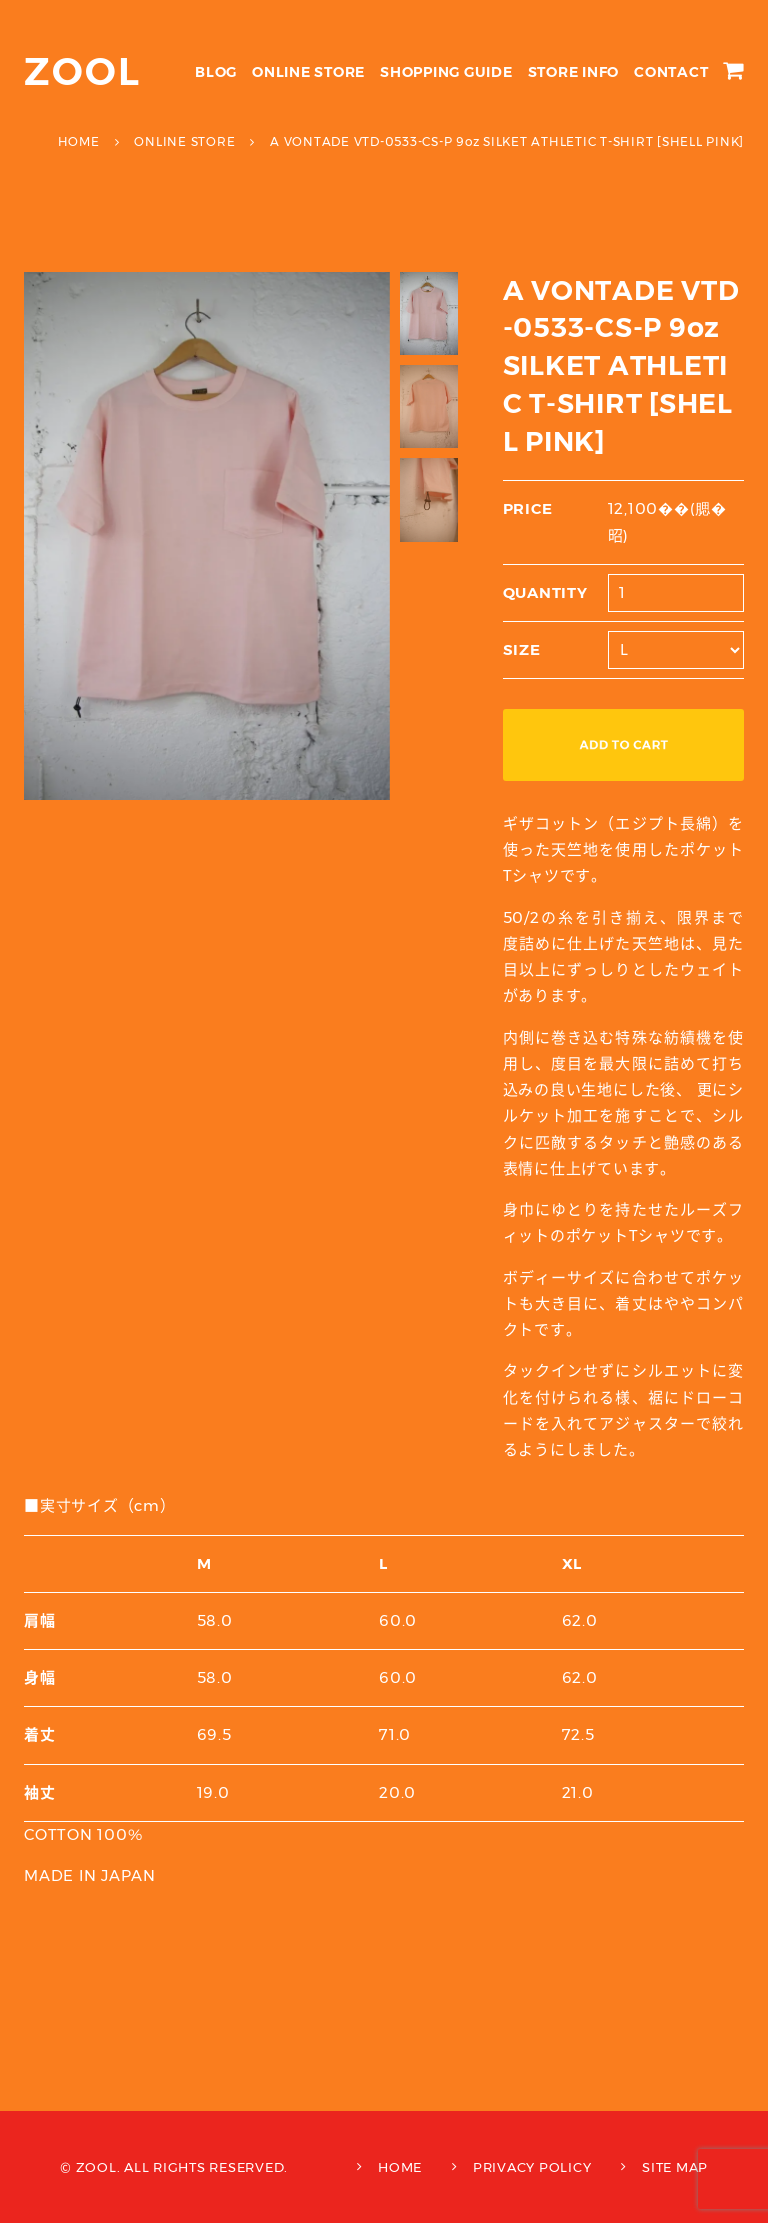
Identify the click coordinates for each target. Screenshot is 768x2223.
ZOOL (82, 71)
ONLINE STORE (308, 72)
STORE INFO (574, 72)
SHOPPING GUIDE (446, 72)
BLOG (216, 72)
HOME (400, 2167)
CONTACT (671, 72)
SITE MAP (675, 2167)
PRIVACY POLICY (532, 2167)
